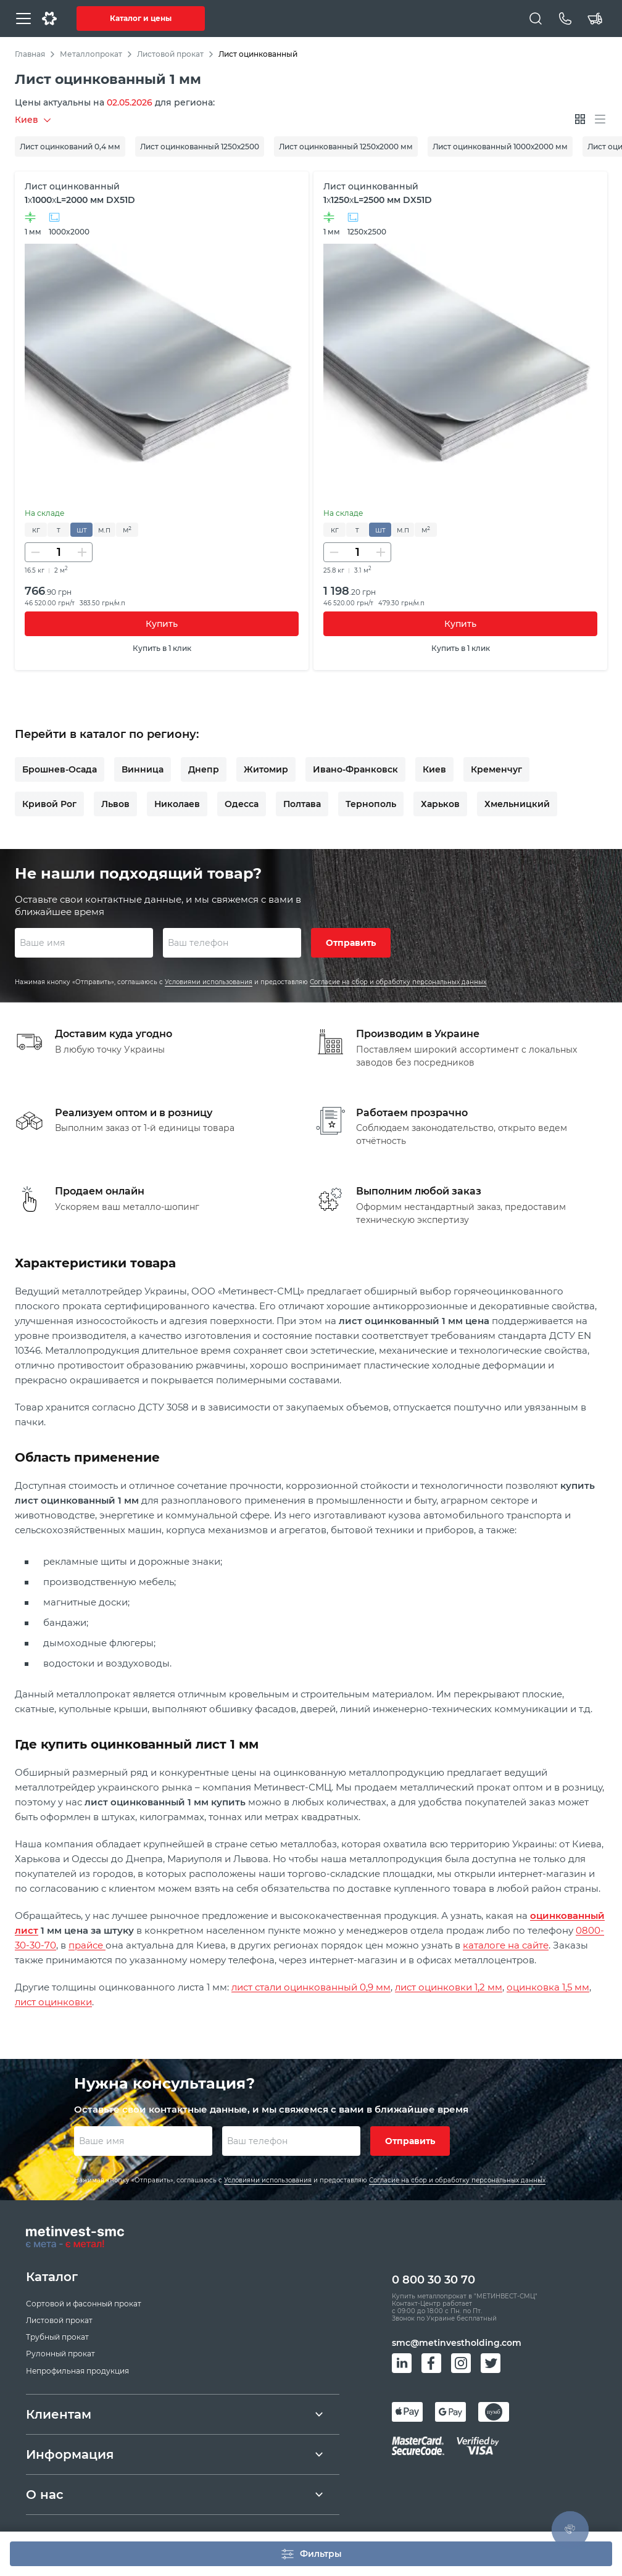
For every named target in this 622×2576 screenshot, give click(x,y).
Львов (115, 804)
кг (36, 529)
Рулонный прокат (60, 2353)
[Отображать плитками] (580, 119)
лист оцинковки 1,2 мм (448, 1987)
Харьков (440, 804)
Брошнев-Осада (59, 769)
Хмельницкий (517, 804)
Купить (162, 623)
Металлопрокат (91, 54)
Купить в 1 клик (162, 648)
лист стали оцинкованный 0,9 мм (311, 1987)
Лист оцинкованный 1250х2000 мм (346, 146)
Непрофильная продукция (77, 2370)
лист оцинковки (53, 2002)
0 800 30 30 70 (433, 2280)
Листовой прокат (170, 54)
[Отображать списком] (599, 119)
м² (127, 529)
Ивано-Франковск (355, 769)
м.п (104, 529)
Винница (143, 769)
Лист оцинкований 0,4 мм (70, 146)
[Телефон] (565, 18)
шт (82, 529)
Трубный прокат (57, 2337)
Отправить (351, 942)
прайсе (87, 1945)
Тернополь (371, 804)
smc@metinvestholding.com (456, 2343)
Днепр (203, 769)
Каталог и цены (141, 18)
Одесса (242, 804)
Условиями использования (208, 982)
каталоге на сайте (506, 1945)
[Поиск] (535, 18)
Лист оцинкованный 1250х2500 (199, 146)
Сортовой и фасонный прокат (83, 2303)
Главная (30, 54)
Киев (434, 769)
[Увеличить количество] (82, 552)
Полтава (302, 804)
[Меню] (23, 18)
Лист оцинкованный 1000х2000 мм (500, 146)
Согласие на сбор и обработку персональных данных (398, 982)
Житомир (266, 769)
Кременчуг (496, 769)
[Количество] (59, 552)
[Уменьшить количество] (35, 552)
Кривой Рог (49, 804)
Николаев (177, 804)
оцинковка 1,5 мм (548, 1987)
